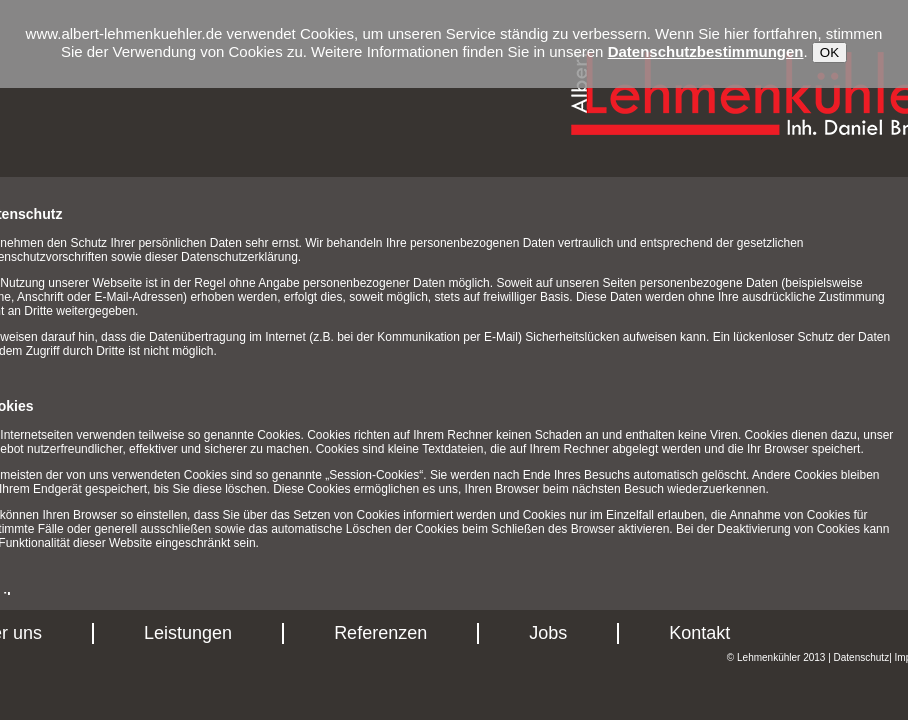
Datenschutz (862, 657)
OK (829, 52)
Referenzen (380, 633)
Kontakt (699, 633)
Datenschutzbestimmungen (706, 51)
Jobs (548, 633)
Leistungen (188, 633)
